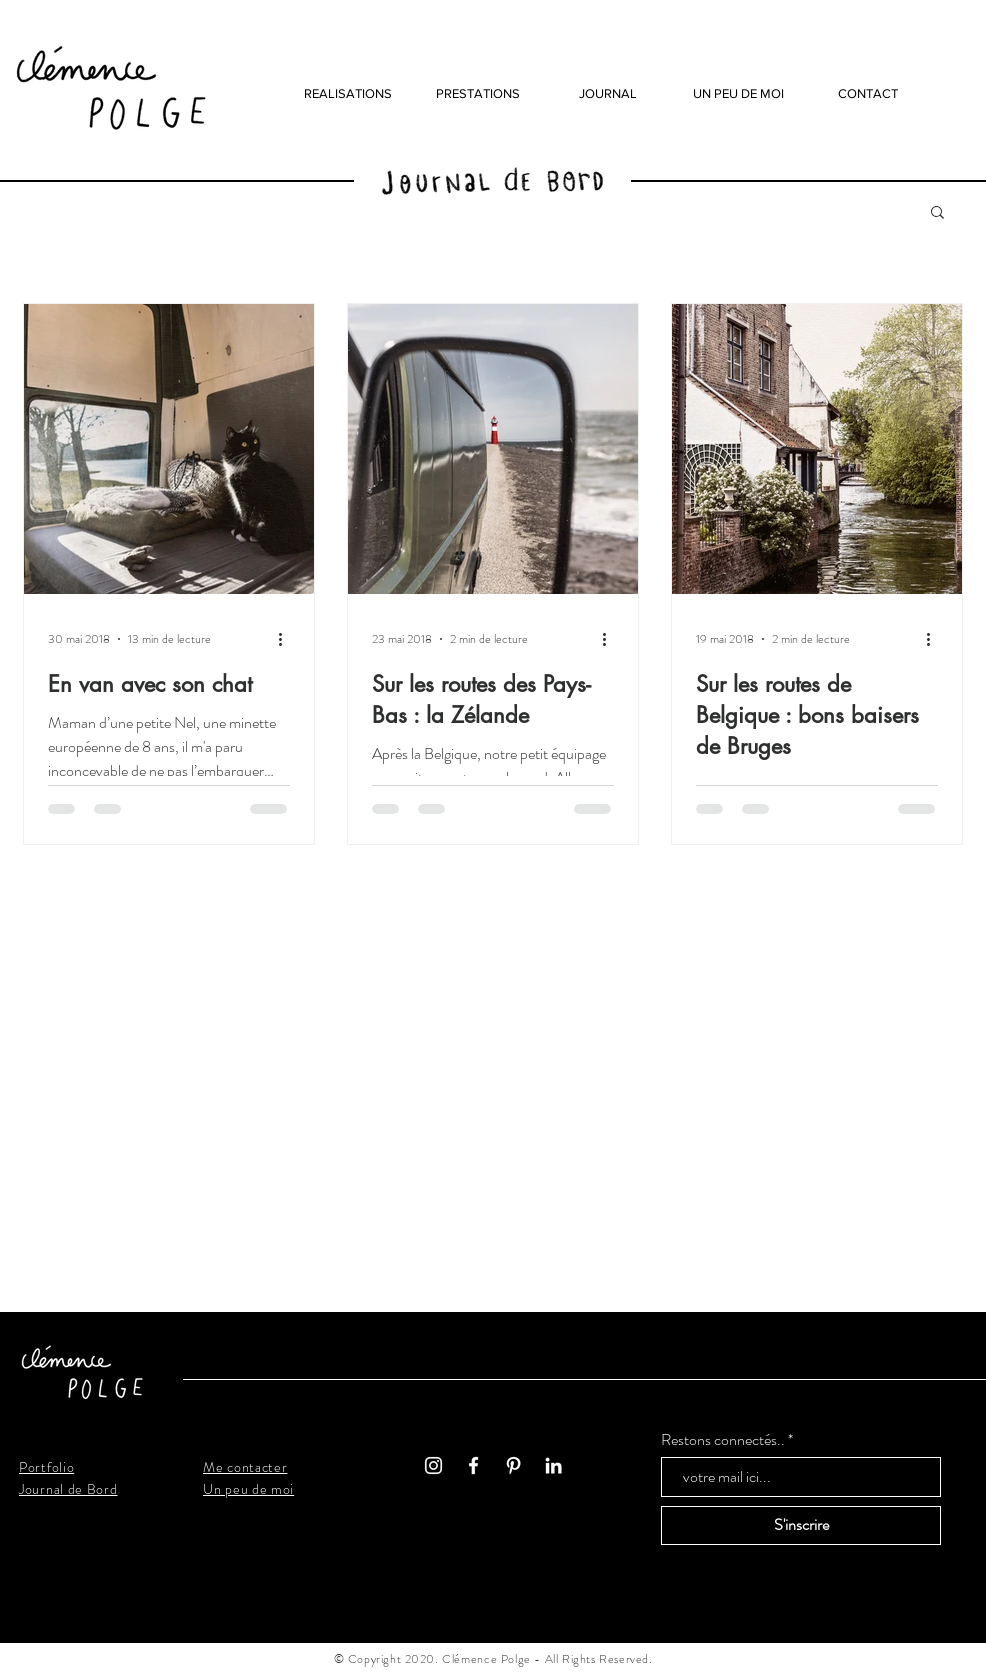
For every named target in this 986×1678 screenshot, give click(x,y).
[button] (937, 213)
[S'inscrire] (801, 1525)
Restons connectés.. (723, 1440)
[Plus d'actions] (287, 639)
